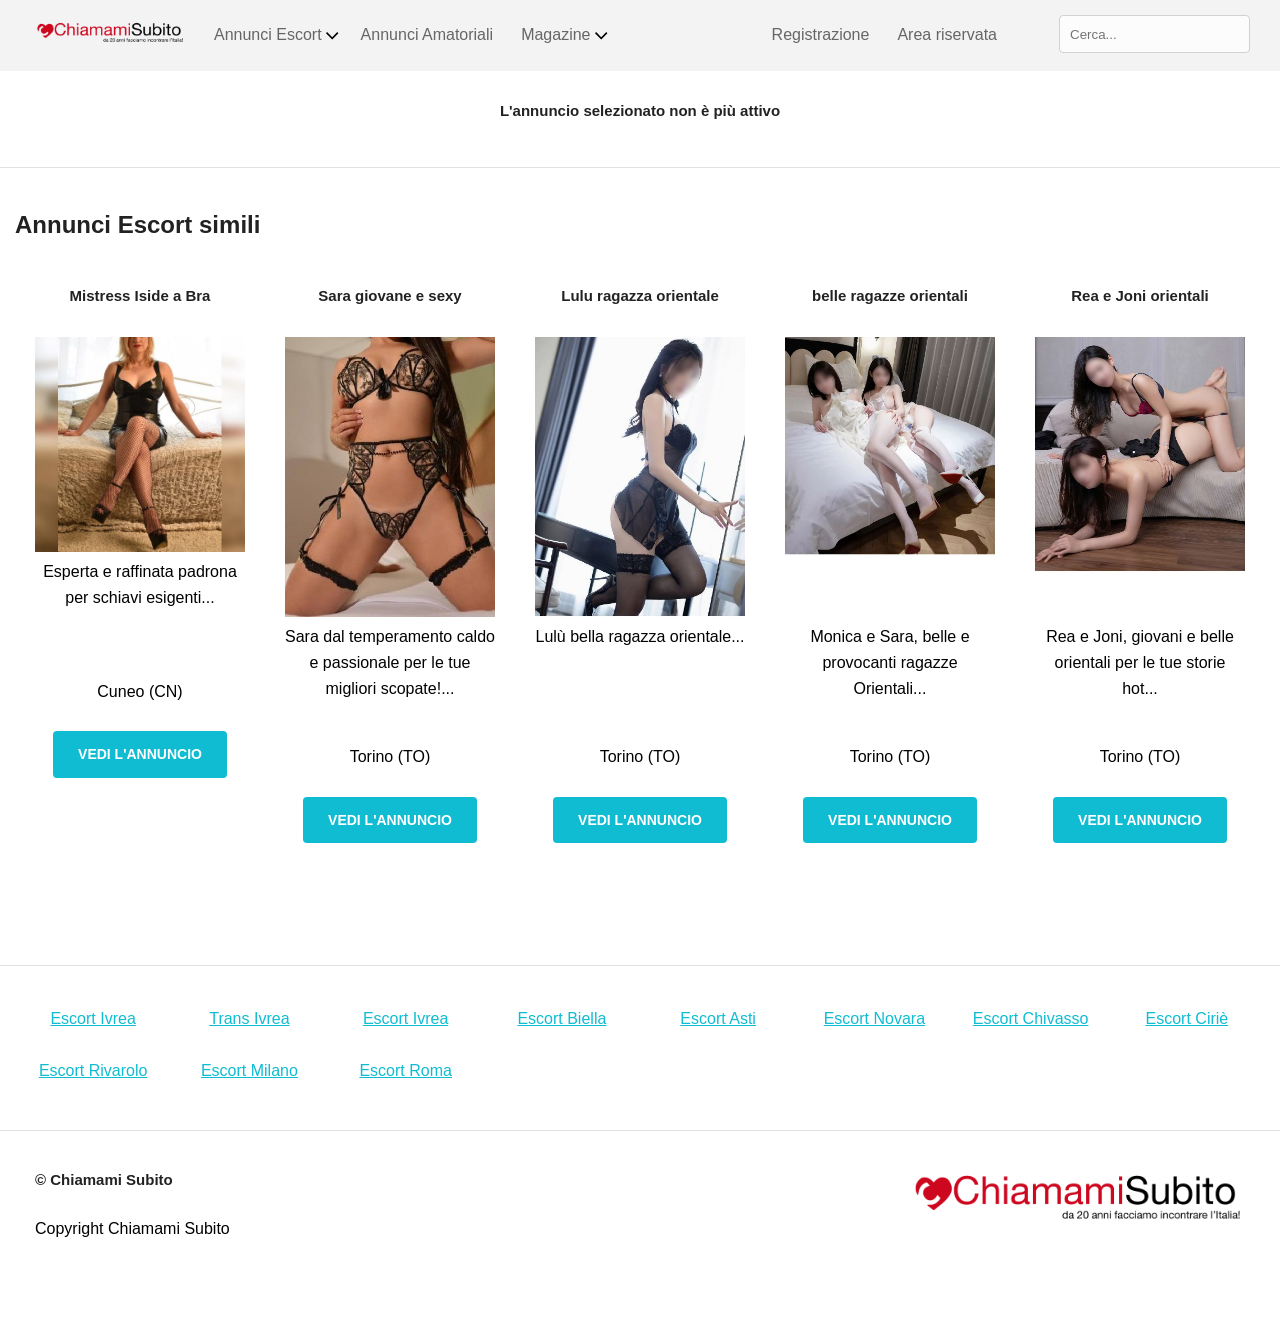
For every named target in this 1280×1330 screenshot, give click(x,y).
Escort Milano (249, 1070)
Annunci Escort (277, 35)
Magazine (565, 35)
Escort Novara (874, 1018)
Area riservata (947, 34)
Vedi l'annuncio (140, 754)
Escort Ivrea (92, 1018)
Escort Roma (405, 1070)
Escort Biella (561, 1018)
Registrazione (821, 34)
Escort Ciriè (1187, 1018)
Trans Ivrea (249, 1018)
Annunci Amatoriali (427, 34)
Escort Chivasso (1031, 1018)
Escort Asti (718, 1018)
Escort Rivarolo (93, 1070)
